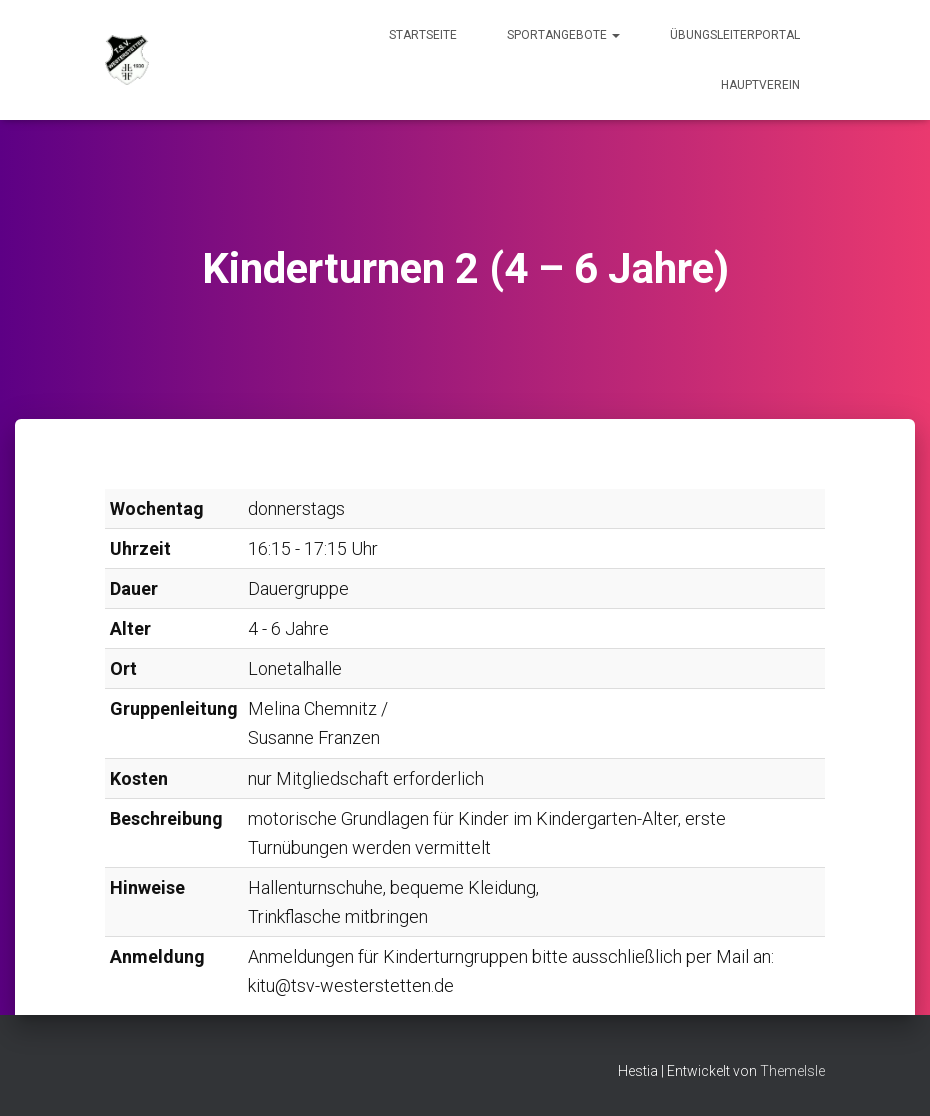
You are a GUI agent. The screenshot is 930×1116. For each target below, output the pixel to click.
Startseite (423, 35)
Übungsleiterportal (735, 35)
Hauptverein (760, 85)
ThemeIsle (792, 1071)
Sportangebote (563, 35)
